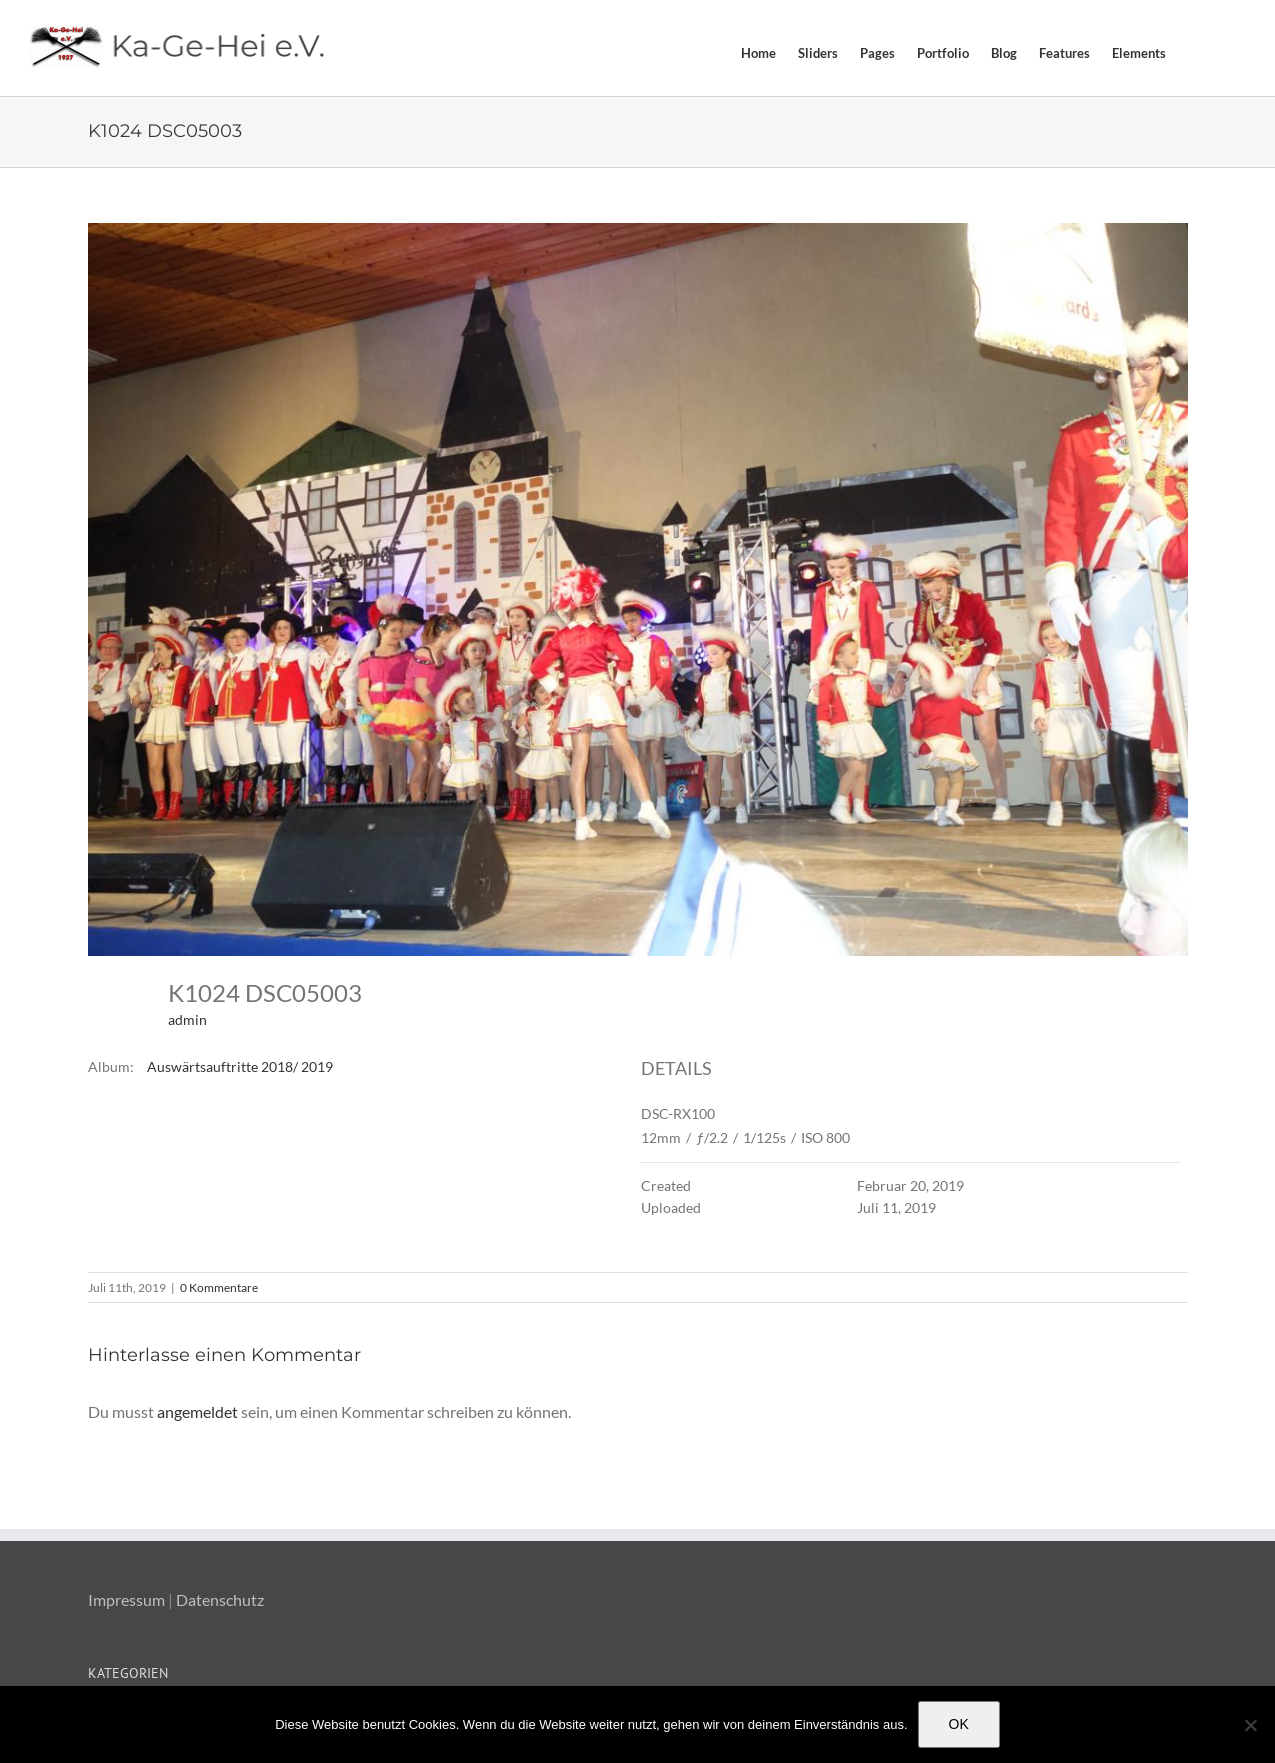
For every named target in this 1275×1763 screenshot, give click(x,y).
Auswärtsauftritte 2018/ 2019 (240, 1066)
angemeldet (197, 1411)
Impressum (126, 1599)
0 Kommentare (219, 1287)
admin (187, 1019)
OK (959, 1724)
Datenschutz (220, 1599)
